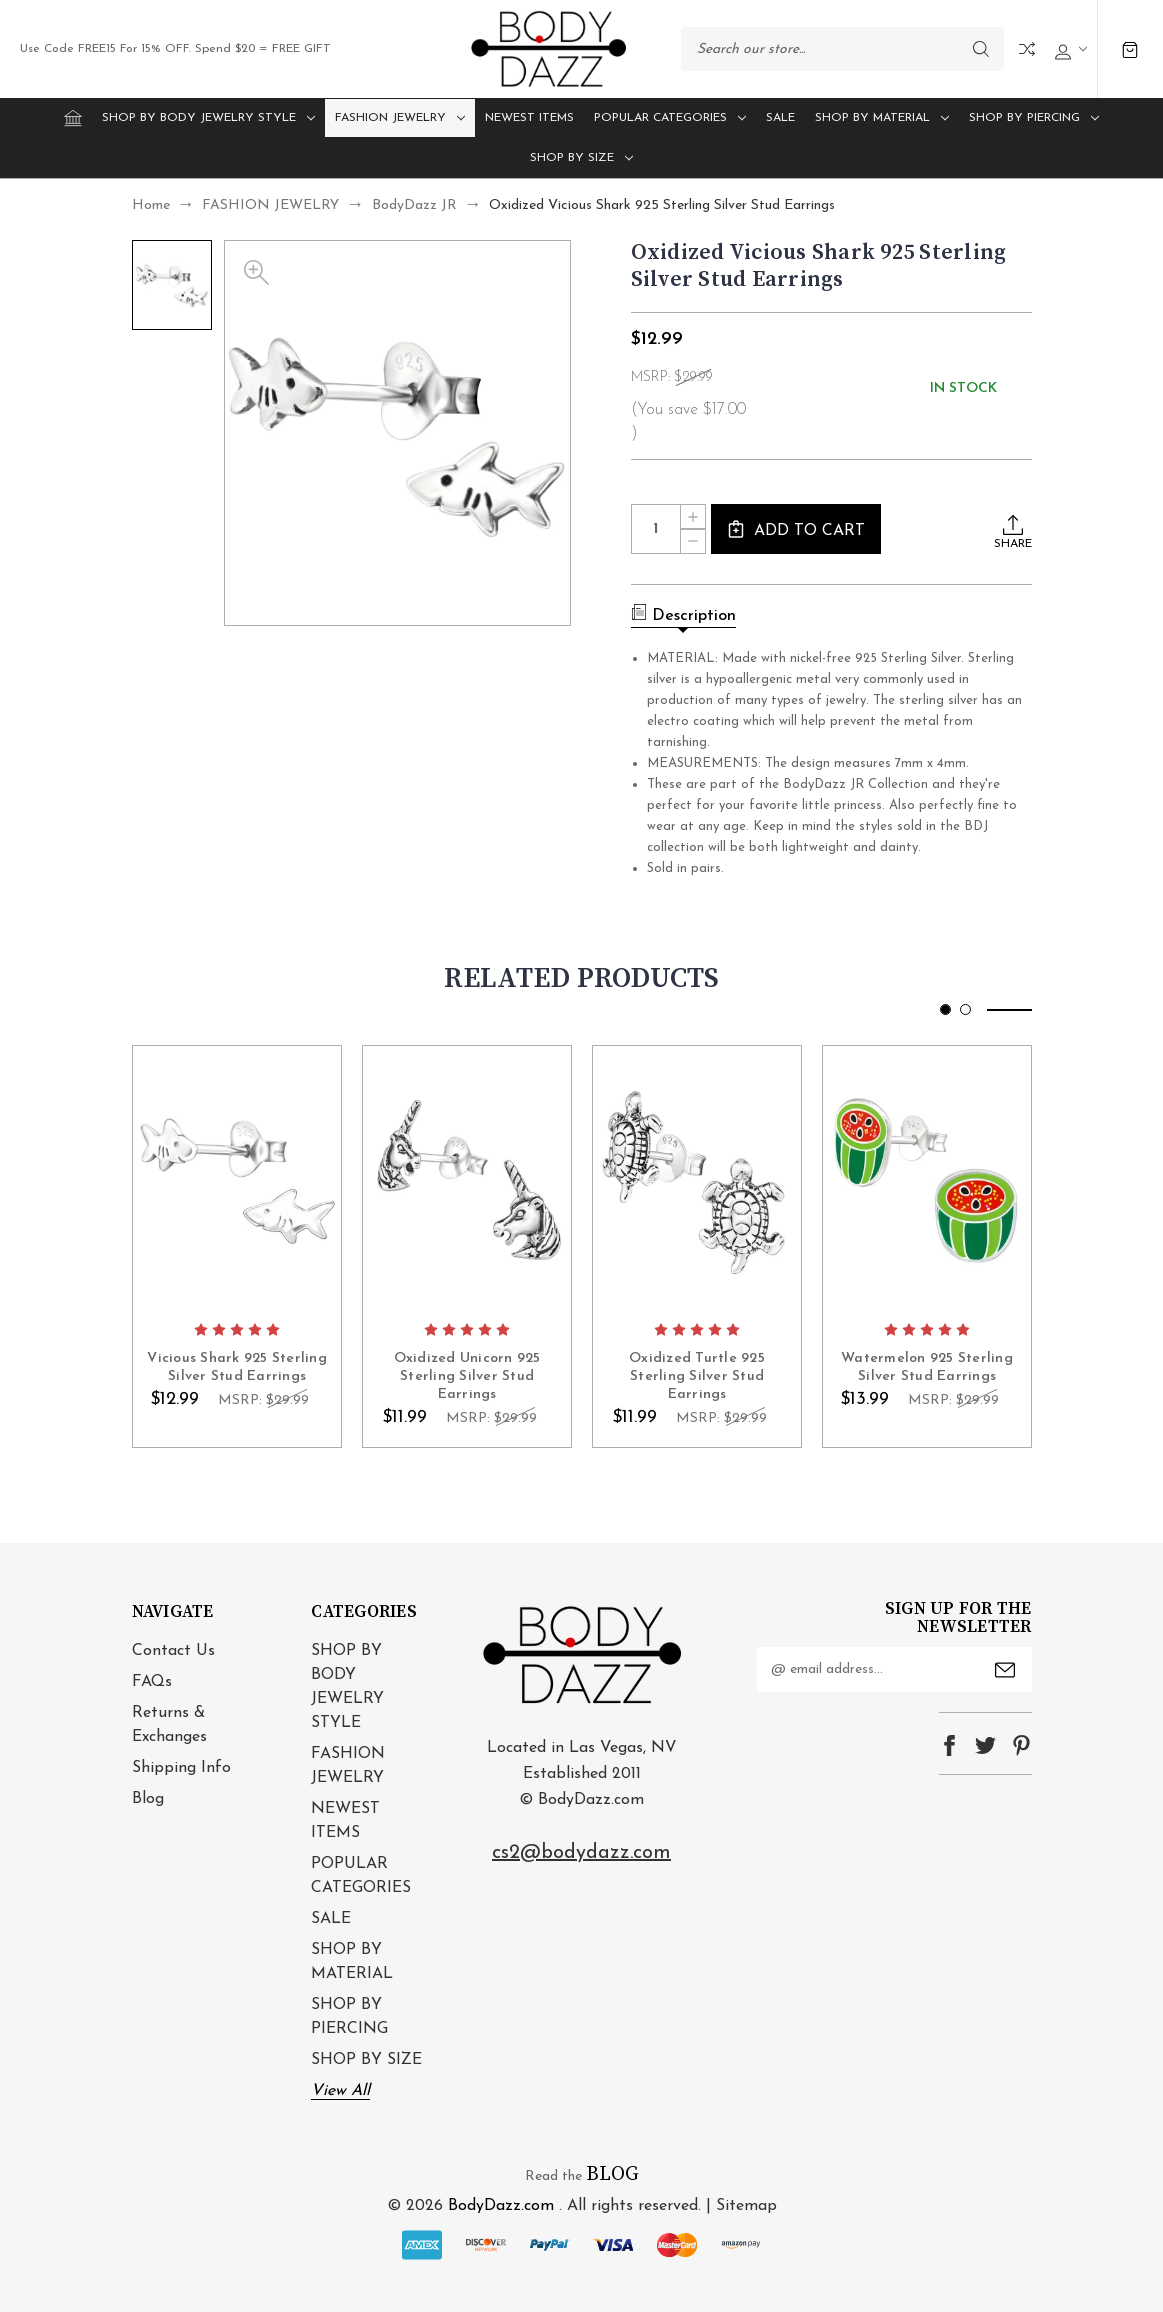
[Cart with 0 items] (1131, 49)
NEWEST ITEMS (529, 118)
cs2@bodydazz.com (581, 1853)
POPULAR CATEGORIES (670, 118)
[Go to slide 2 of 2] (965, 1009)
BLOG (612, 2174)
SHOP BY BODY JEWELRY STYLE (208, 118)
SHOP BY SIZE (581, 158)
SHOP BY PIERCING (1034, 118)
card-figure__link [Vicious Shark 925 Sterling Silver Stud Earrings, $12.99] (237, 1178)
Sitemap (746, 2206)
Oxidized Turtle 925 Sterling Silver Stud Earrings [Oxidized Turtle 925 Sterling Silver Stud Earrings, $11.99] (697, 1375)
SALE (780, 118)
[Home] (73, 118)
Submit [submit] (1005, 1670)
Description (683, 614)
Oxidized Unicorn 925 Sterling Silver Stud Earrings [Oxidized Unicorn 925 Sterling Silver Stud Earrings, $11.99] (466, 1375)
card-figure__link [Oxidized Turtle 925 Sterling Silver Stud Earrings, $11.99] (697, 1178)
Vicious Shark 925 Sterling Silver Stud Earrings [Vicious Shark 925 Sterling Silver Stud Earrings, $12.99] (237, 1366)
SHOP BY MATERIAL (882, 118)
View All (340, 2091)
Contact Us (173, 1651)
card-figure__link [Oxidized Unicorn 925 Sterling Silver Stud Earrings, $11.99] (467, 1178)
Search (981, 49)
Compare (1027, 49)
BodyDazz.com (501, 2206)
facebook (949, 1745)
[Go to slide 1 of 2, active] (945, 1009)
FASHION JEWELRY (400, 118)
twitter (985, 1745)
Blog (148, 1799)
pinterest (1021, 1745)
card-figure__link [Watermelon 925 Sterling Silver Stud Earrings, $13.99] (927, 1178)
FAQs (152, 1682)
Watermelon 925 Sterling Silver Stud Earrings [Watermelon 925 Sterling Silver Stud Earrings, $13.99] (927, 1366)
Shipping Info (181, 1768)
